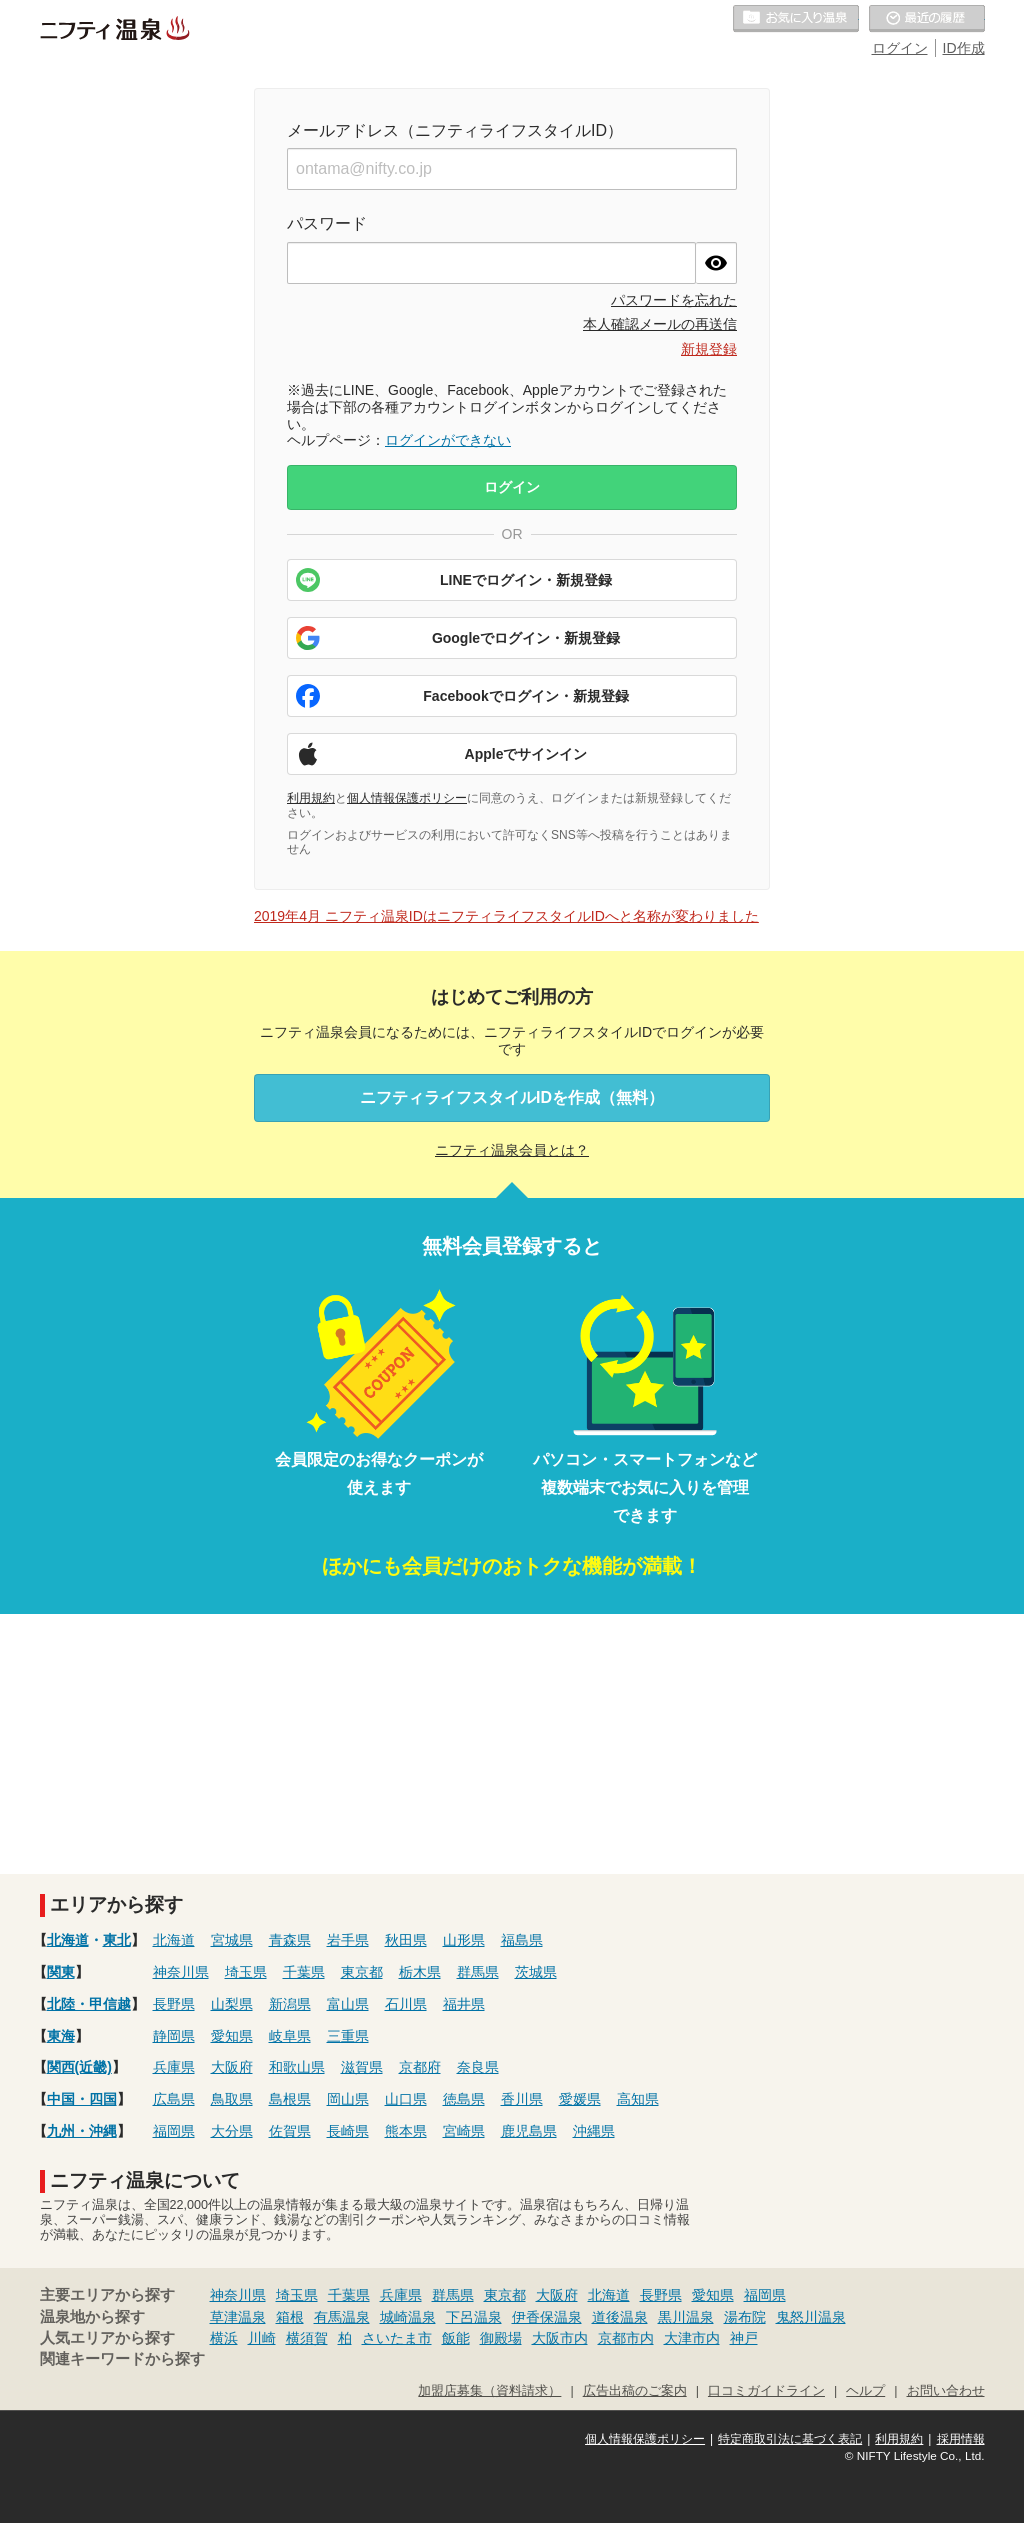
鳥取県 (232, 2099)
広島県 (174, 2099)
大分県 (232, 2131)
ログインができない (448, 440)
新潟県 (290, 2004)
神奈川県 (181, 1972)
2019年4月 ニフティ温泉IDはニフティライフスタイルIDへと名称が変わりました (506, 916)
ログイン (900, 48)
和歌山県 (297, 2067)
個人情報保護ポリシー (407, 798)
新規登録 (709, 349)
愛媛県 (580, 2099)
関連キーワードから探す (122, 2359)
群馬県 (478, 1972)
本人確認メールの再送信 (660, 324)
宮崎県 (464, 2131)
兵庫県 (174, 2067)
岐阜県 (290, 2036)
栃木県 (420, 1972)
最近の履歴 (927, 19)
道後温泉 (620, 2317)
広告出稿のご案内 (635, 2391)
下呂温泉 (474, 2317)
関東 (61, 1972)
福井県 (464, 2004)
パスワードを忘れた (674, 300)
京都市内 (626, 2338)
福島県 (522, 1940)
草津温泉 (238, 2317)
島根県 (290, 2099)
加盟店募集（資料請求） (489, 2391)
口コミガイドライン (766, 2391)
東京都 (362, 1972)
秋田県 (406, 1940)
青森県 (290, 1940)
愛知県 (232, 2036)
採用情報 (961, 2439)
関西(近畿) (79, 2067)
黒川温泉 (686, 2317)
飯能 (456, 2338)
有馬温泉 (342, 2317)
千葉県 (304, 1972)
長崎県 (348, 2131)
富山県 (348, 2004)
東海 (61, 2036)
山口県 (406, 2099)
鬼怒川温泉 (811, 2317)
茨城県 (536, 1972)
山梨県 (232, 2004)
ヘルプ (865, 2391)
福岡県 (174, 2131)
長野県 (174, 2004)
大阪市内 (560, 2338)
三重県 (348, 2036)
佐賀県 (290, 2131)
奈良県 (478, 2067)
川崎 (262, 2338)
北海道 (68, 1940)
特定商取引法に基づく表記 (790, 2439)
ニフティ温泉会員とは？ (512, 1150)
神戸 (744, 2338)
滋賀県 (362, 2067)
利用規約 (311, 798)
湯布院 (745, 2317)
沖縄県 (594, 2131)
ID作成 (964, 48)
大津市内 (692, 2338)
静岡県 (174, 2036)
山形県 (464, 1940)
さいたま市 (397, 2338)
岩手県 (348, 1940)
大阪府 (232, 2067)
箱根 (290, 2317)
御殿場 (501, 2338)
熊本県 (406, 2131)
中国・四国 (82, 2099)
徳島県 (464, 2099)
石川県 (406, 2004)
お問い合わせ (946, 2391)
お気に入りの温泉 (796, 19)
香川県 (522, 2099)
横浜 (224, 2338)
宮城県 (232, 1940)
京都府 (420, 2067)
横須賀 (307, 2338)
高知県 (638, 2099)
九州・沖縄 (82, 2131)
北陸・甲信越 (89, 2004)
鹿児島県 (529, 2131)
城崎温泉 (408, 2317)
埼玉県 (246, 1972)
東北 (117, 1940)
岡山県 (348, 2099)
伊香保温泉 (547, 2317)
